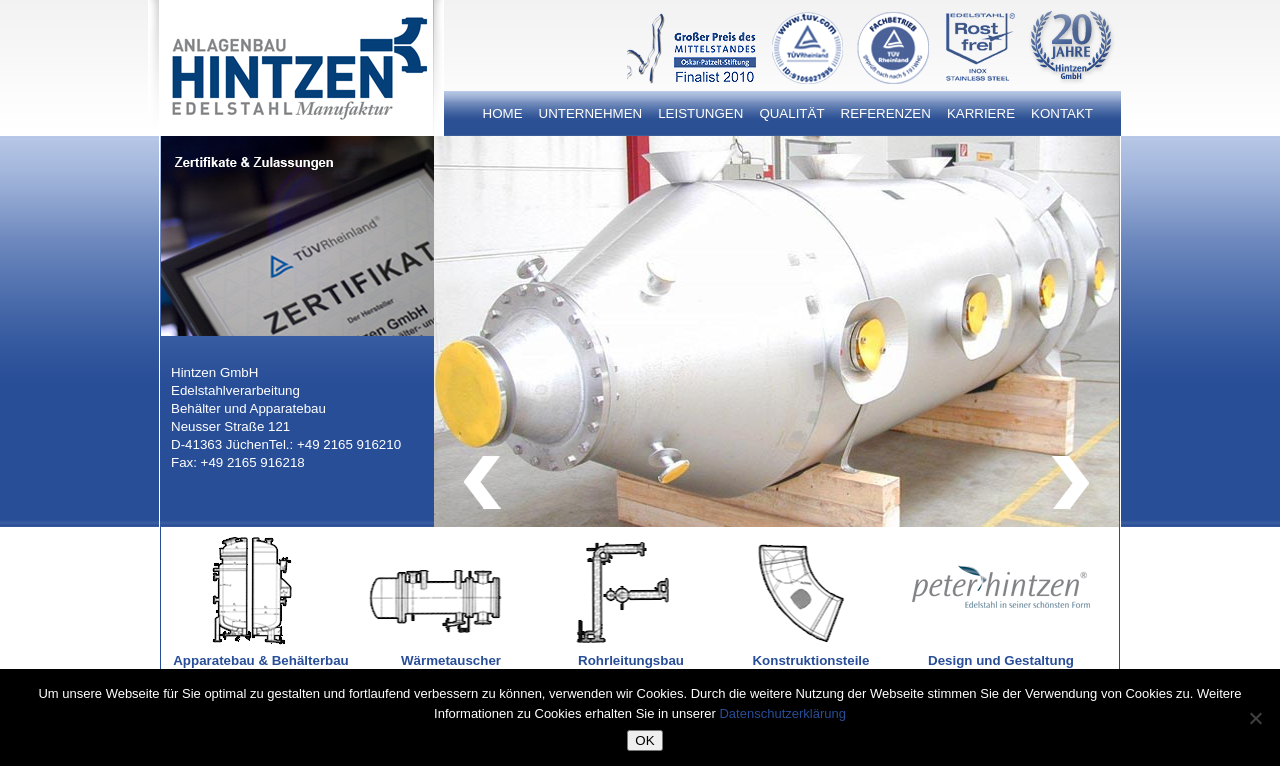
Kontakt (1062, 113)
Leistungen (700, 113)
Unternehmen (591, 113)
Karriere (981, 113)
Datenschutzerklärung (782, 713)
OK (644, 740)
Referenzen (886, 113)
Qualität (791, 113)
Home (503, 113)
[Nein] (1255, 718)
